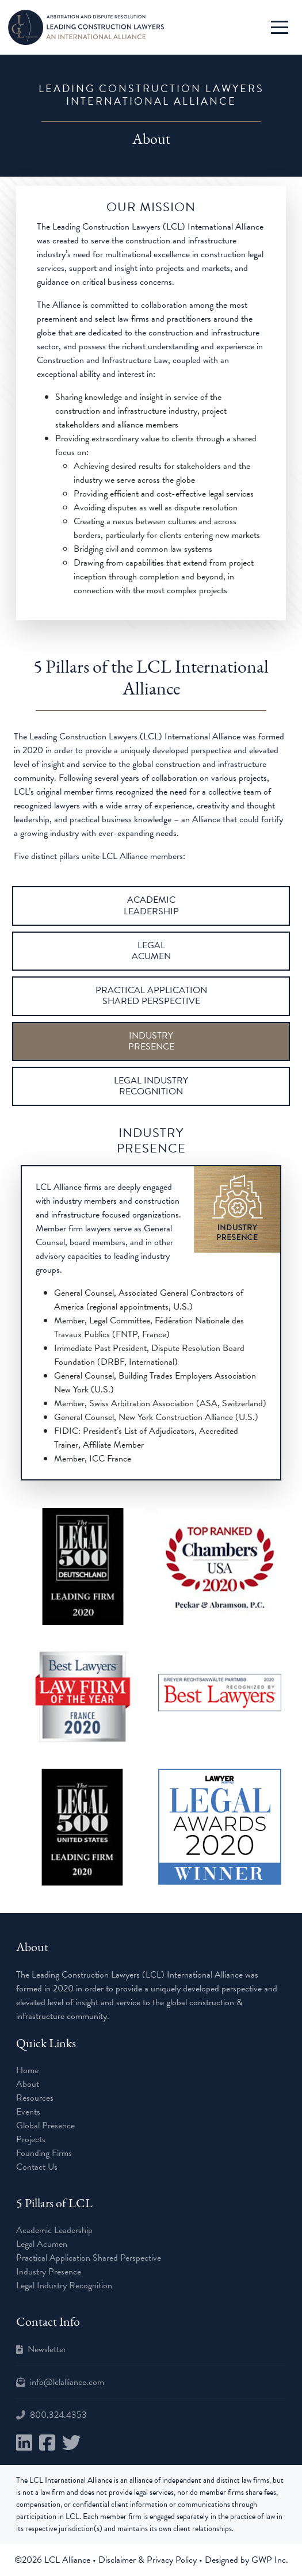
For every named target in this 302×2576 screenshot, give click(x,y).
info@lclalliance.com (67, 2382)
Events (28, 2112)
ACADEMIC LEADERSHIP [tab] (151, 905)
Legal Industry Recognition (64, 2285)
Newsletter (47, 2349)
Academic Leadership (54, 2230)
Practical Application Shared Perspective (88, 2258)
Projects (30, 2139)
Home (27, 2070)
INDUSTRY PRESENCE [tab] (151, 1041)
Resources (34, 2098)
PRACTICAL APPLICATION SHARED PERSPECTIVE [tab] (151, 995)
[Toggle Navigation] (279, 27)
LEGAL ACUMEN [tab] (151, 950)
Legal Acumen (41, 2244)
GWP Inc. (269, 2560)
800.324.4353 (58, 2415)
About (27, 2084)
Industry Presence (48, 2272)
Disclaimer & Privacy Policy (148, 2560)
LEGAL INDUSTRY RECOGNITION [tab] (151, 1086)
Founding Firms (44, 2153)
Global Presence (45, 2125)
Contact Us (37, 2167)
